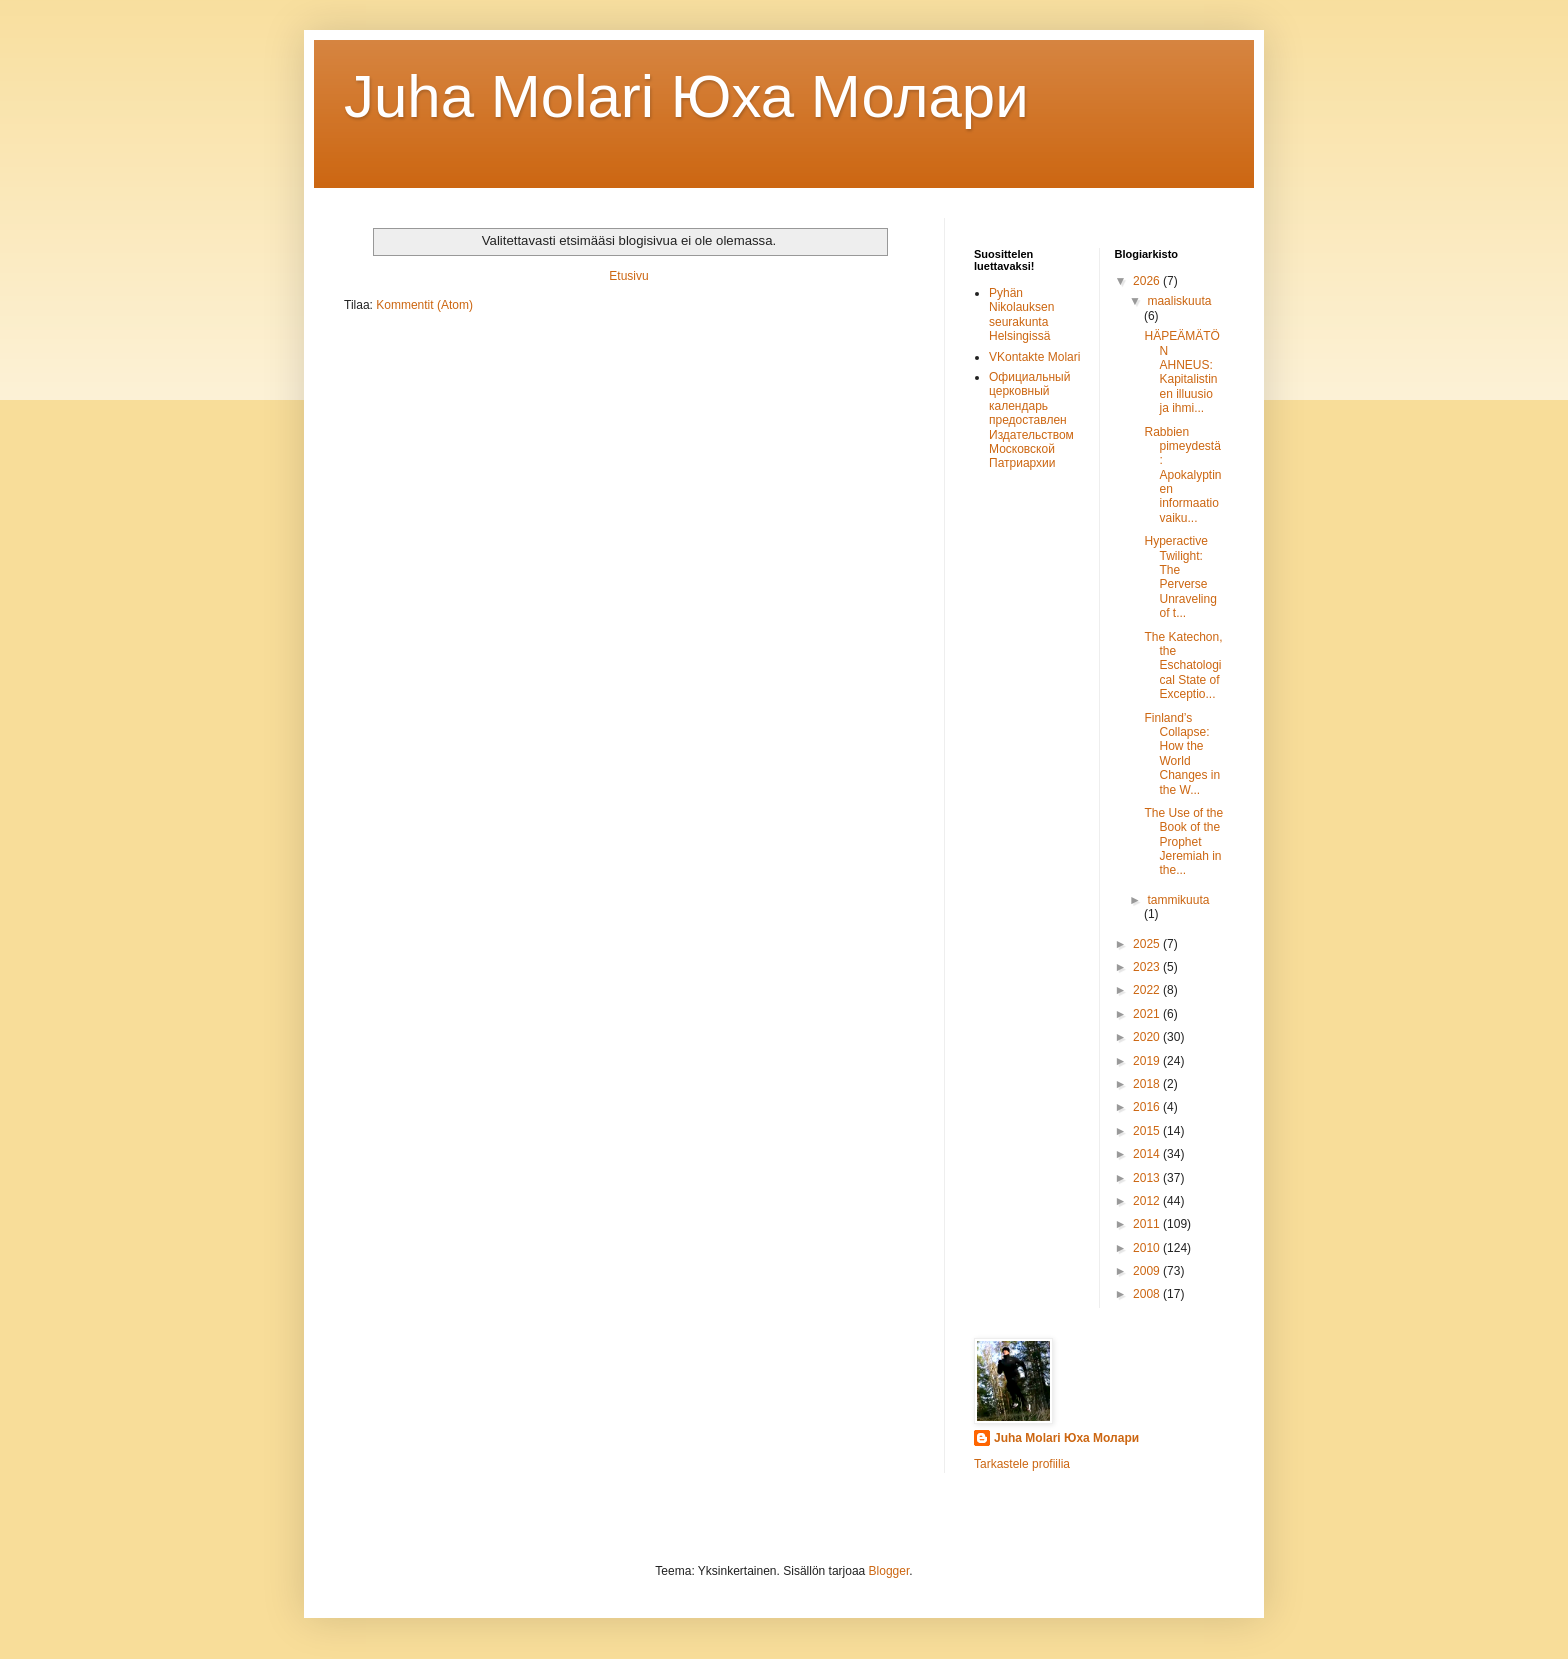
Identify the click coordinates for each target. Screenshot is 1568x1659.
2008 (1148, 1294)
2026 (1148, 281)
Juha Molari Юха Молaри (686, 96)
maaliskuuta (1179, 301)
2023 (1148, 967)
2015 (1148, 1131)
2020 (1148, 1037)
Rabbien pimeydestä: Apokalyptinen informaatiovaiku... (1182, 475)
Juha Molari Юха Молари (1066, 1438)
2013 (1148, 1178)
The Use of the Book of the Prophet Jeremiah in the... (1183, 842)
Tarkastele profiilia (1022, 1464)
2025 (1148, 944)
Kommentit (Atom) (424, 305)
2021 (1148, 1014)
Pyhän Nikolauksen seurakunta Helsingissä (1021, 314)
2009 (1148, 1271)
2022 (1148, 990)
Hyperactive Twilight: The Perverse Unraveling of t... (1180, 577)
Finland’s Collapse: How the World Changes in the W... (1182, 754)
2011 (1148, 1224)
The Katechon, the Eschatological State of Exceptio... (1183, 666)
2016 (1148, 1107)
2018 (1148, 1084)
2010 (1148, 1248)
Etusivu (628, 276)
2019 (1148, 1061)
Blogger (889, 1571)
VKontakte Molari (1034, 357)
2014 (1148, 1154)
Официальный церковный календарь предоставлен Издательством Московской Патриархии (1031, 420)
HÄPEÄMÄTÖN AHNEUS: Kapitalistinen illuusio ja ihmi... (1181, 372)
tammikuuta (1178, 900)
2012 (1148, 1201)
